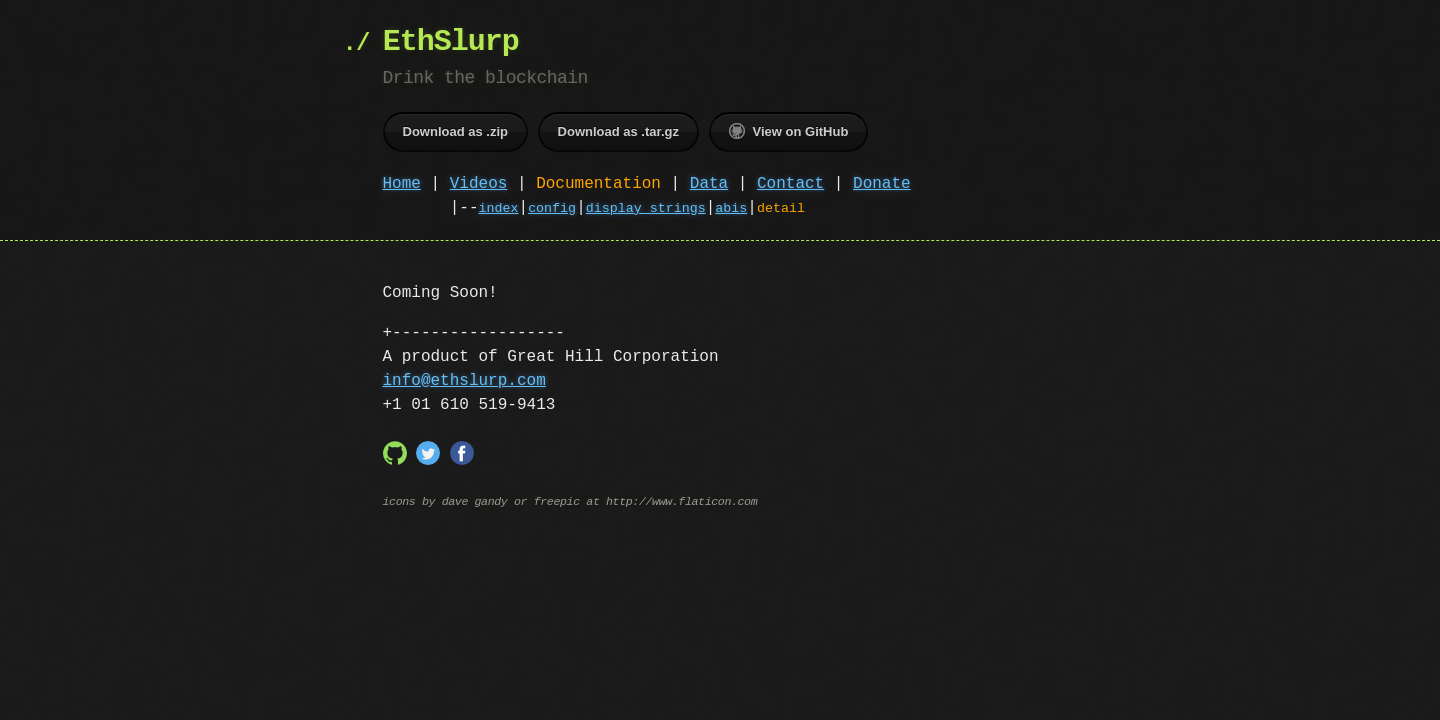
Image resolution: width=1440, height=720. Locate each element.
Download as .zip (455, 131)
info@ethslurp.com (464, 381)
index (499, 209)
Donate (882, 184)
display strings (646, 209)
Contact (790, 184)
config (552, 209)
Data (709, 184)
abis (731, 209)
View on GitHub (789, 131)
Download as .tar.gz (618, 131)
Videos (479, 184)
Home (402, 184)
